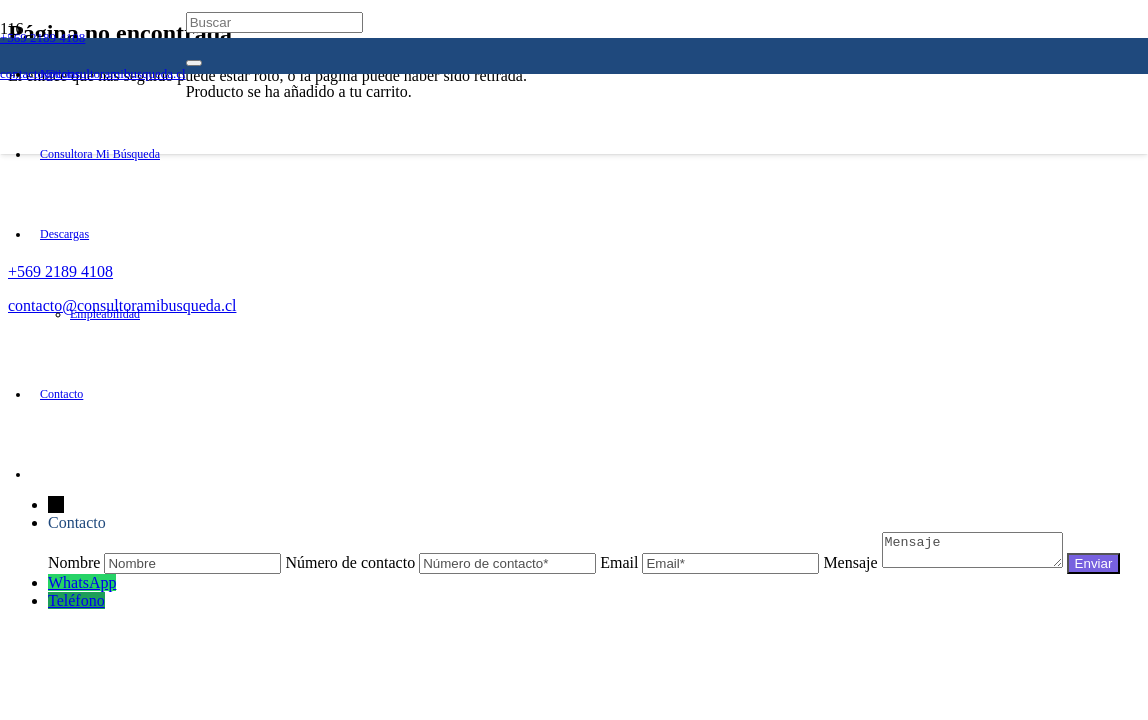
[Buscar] (274, 22)
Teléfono (76, 627)
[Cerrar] (194, 63)
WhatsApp (82, 609)
